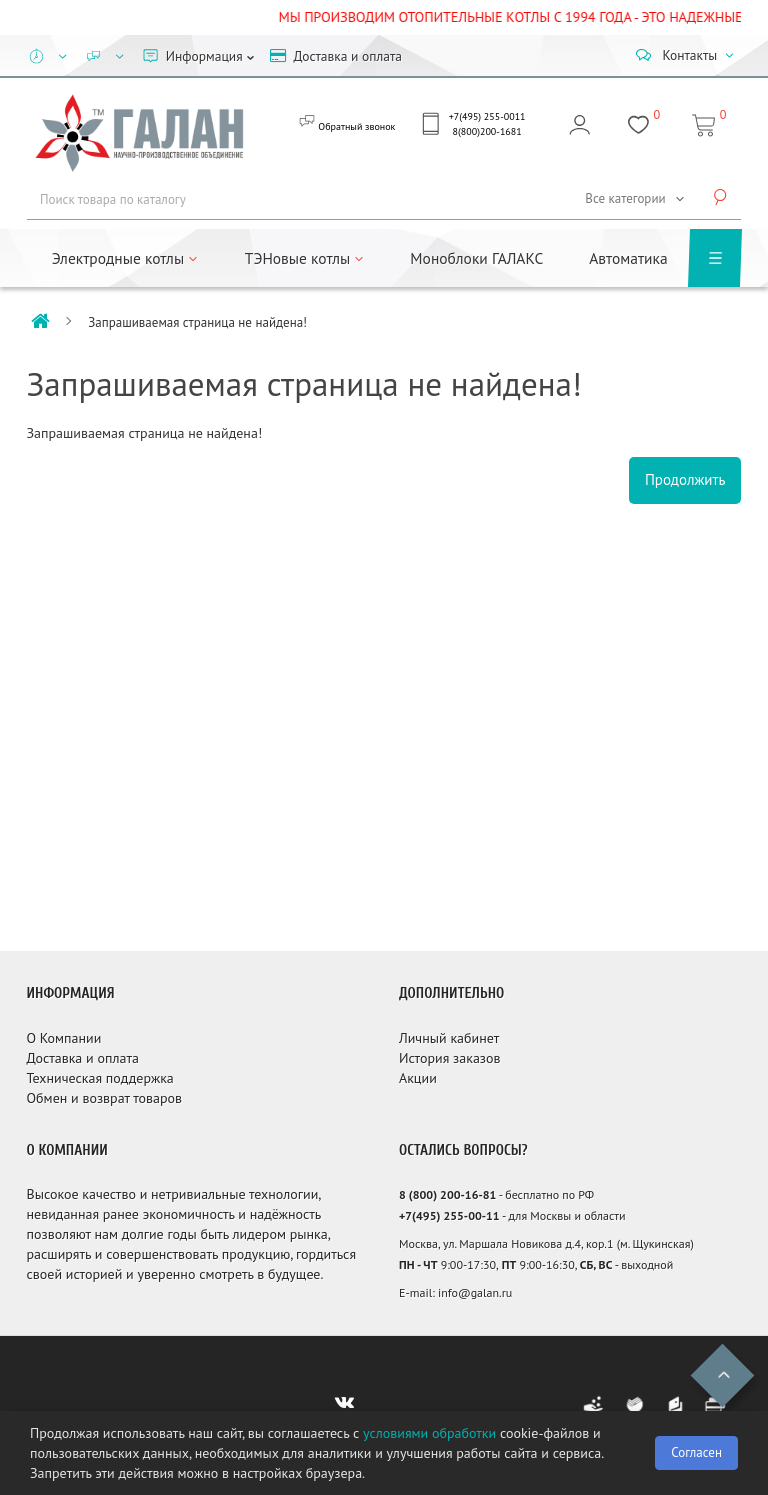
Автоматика (628, 258)
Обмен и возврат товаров (104, 1098)
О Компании (64, 1038)
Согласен (696, 1452)
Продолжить (685, 479)
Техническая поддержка (100, 1078)
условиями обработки (429, 1433)
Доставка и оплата (83, 1058)
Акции (418, 1078)
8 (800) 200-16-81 (447, 1194)
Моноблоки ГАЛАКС (476, 258)
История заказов (450, 1058)
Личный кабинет (449, 1038)
